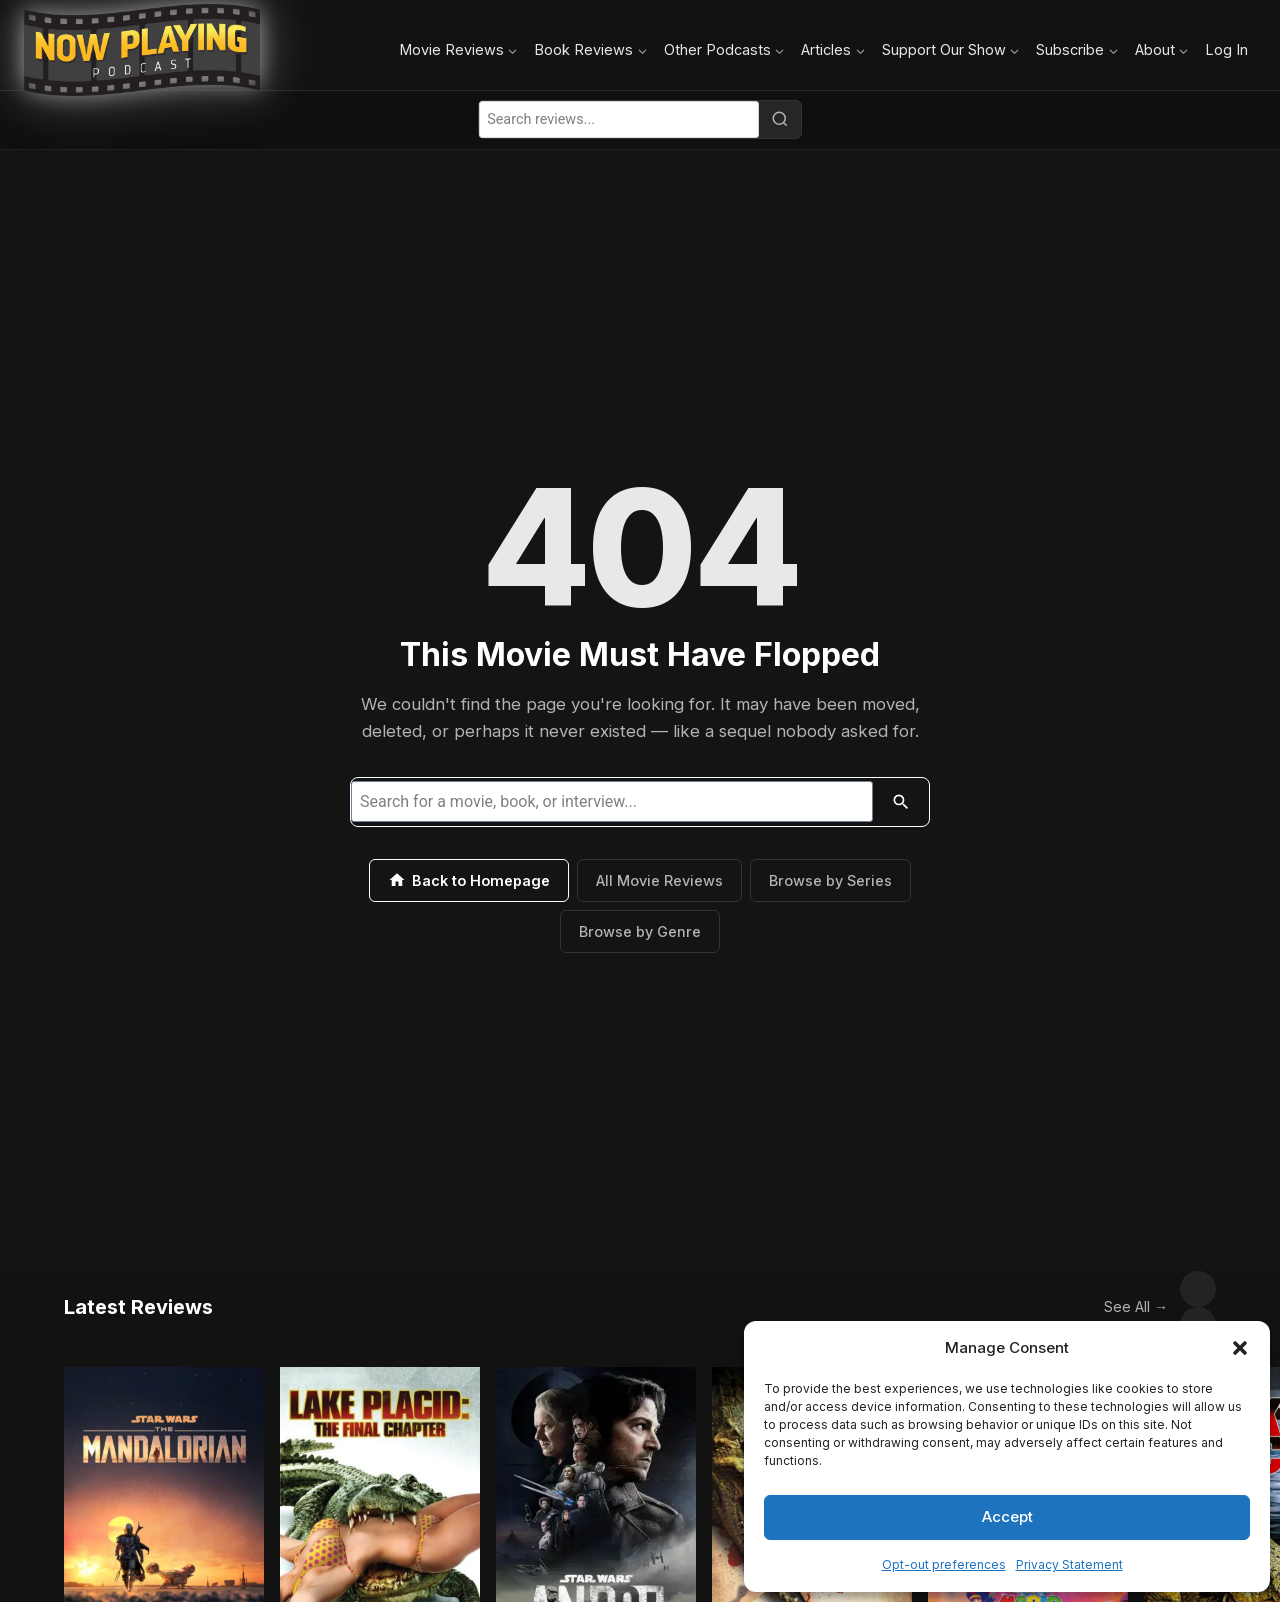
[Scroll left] (1154, 1289)
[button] (1240, 1348)
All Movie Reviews (659, 880)
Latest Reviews (138, 1289)
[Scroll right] (1198, 1289)
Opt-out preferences (944, 1564)
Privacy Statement (1069, 1564)
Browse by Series (830, 880)
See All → (1092, 1288)
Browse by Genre (640, 931)
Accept (1007, 1516)
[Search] (780, 119)
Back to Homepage (469, 880)
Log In (1226, 49)
